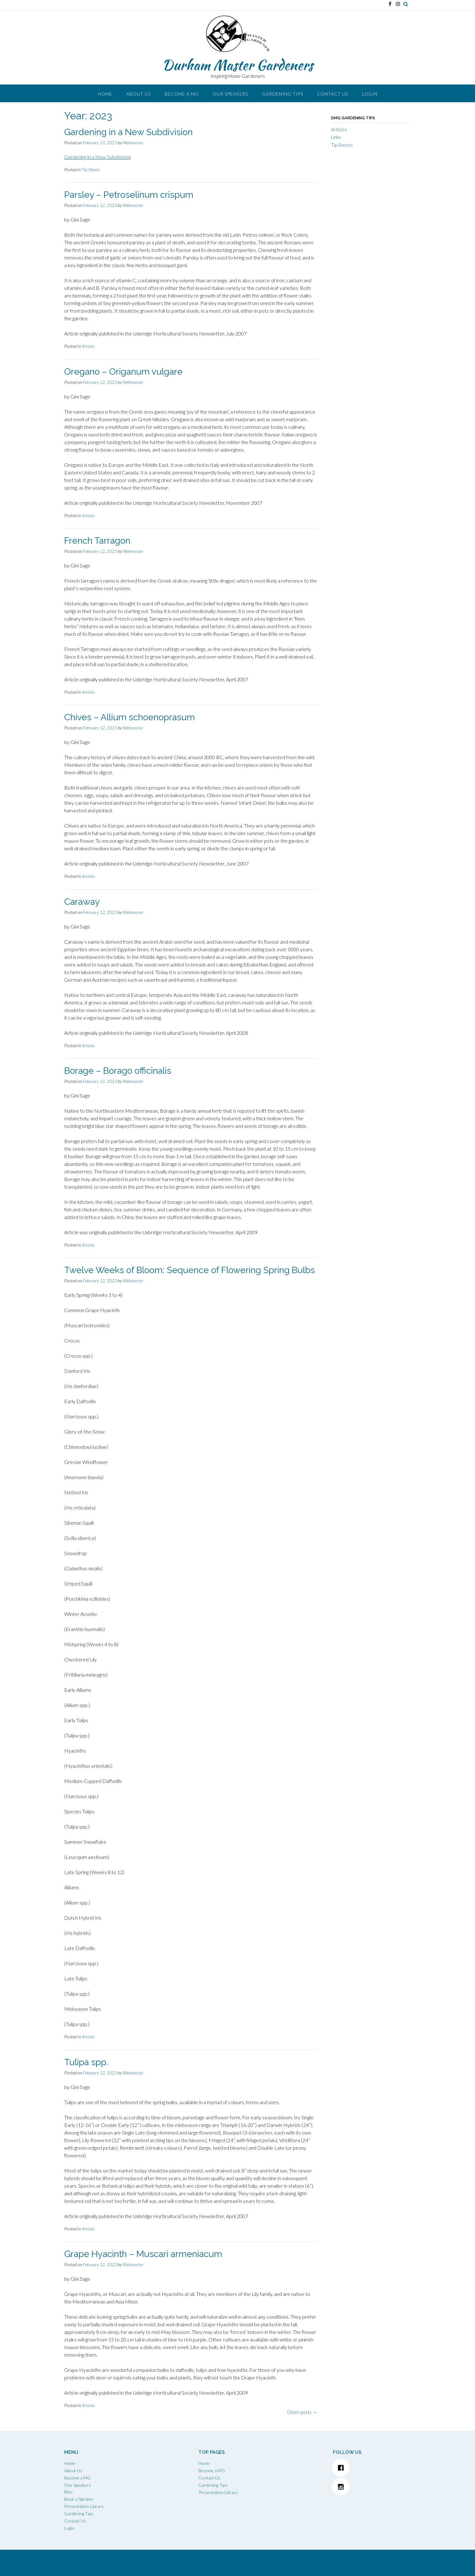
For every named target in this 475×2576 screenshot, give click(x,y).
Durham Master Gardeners (237, 65)
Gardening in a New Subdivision (128, 132)
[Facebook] (372, 2468)
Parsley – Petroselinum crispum (128, 195)
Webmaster (133, 142)
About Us (138, 94)
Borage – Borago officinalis (117, 1071)
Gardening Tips (282, 94)
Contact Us (332, 94)
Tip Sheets (91, 169)
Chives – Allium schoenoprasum (129, 717)
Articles (88, 346)
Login (370, 94)
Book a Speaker (79, 2499)
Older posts (302, 2412)
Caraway (82, 902)
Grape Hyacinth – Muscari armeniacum (143, 2254)
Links (336, 137)
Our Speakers (230, 94)
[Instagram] (372, 2487)
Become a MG (182, 94)
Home (105, 94)
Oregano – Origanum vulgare (123, 371)
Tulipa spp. (86, 2062)
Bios (68, 2491)
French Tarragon (97, 540)
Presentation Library (84, 2506)
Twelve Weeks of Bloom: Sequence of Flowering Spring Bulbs (189, 1270)
